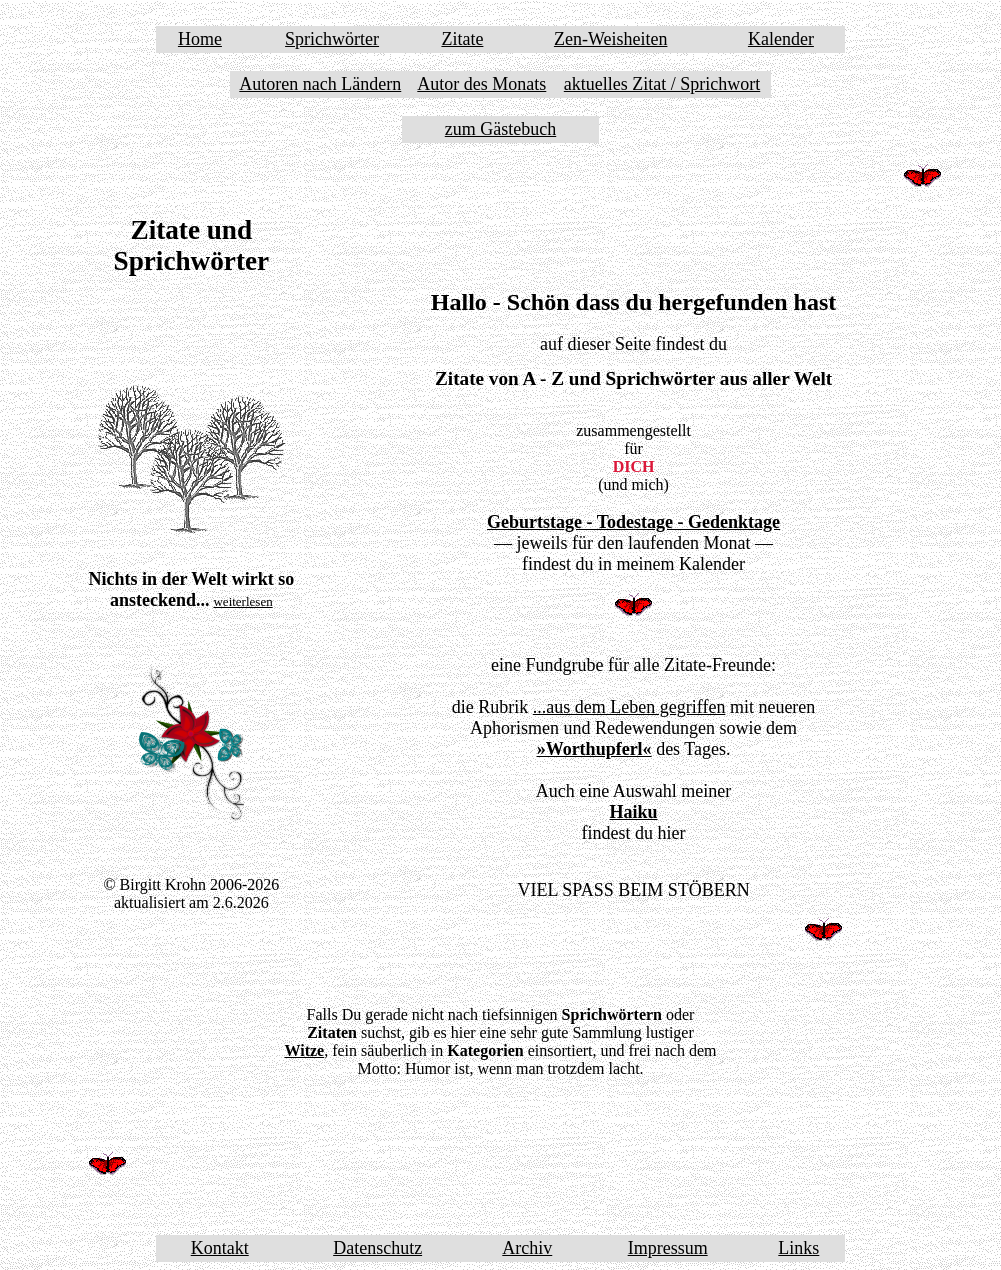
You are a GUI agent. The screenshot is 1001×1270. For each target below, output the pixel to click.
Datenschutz (377, 1248)
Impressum (668, 1248)
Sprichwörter (332, 39)
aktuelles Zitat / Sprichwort (662, 84)
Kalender (781, 39)
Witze (304, 1050)
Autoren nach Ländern (320, 84)
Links (798, 1248)
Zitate (462, 39)
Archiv (527, 1248)
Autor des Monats (481, 84)
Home (200, 39)
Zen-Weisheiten (611, 39)
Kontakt (220, 1248)
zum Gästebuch (500, 129)
